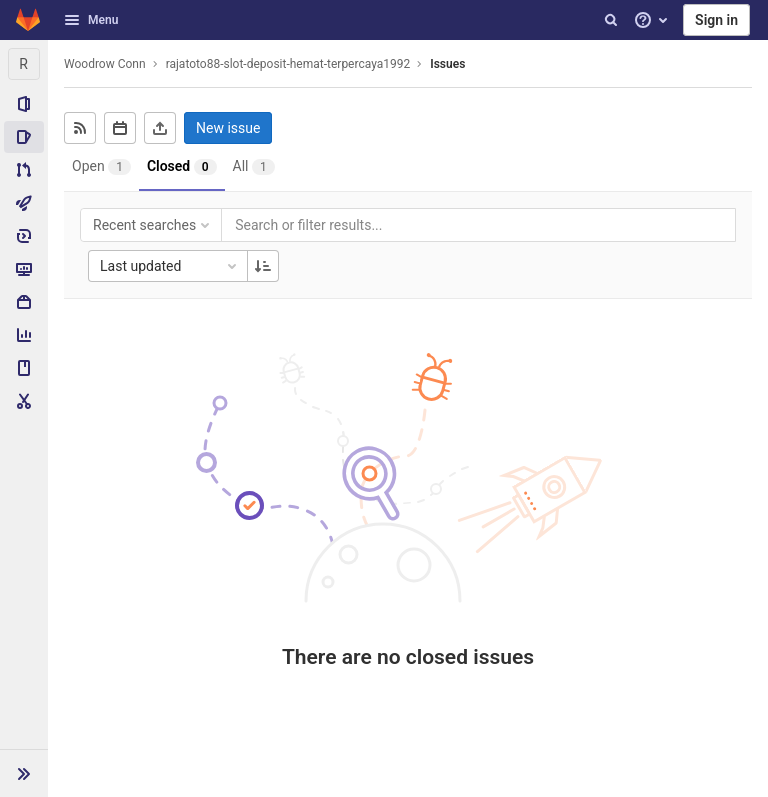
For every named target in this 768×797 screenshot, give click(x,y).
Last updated (170, 266)
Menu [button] (91, 20)
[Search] (611, 20)
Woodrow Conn (105, 64)
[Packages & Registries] (24, 302)
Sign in (716, 20)
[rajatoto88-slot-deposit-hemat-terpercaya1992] (24, 64)
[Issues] (24, 137)
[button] (24, 773)
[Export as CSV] (160, 128)
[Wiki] (24, 368)
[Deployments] (24, 236)
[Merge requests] (24, 170)
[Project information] (24, 104)
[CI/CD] (24, 203)
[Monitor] (24, 269)
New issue (228, 128)
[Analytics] (24, 335)
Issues (447, 64)
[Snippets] (24, 401)
